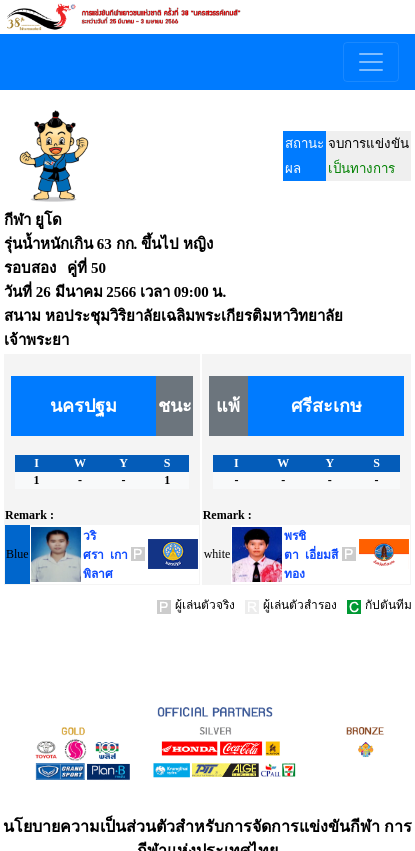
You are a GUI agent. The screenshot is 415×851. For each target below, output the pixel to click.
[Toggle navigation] (371, 62)
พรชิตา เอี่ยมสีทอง (311, 555)
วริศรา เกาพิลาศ (105, 555)
